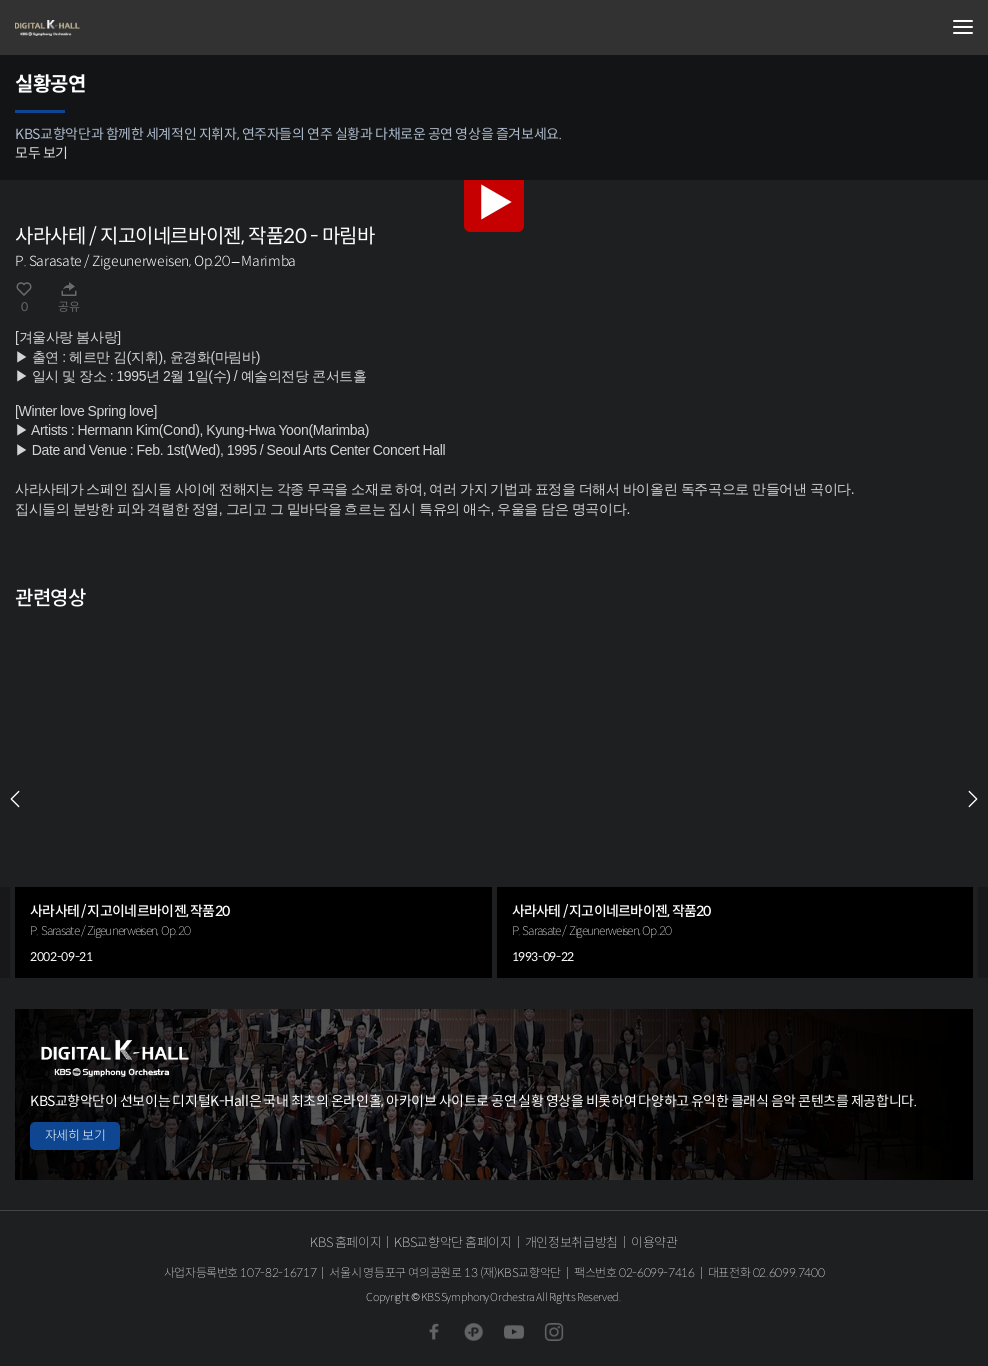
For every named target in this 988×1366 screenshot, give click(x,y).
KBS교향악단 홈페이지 (452, 1242)
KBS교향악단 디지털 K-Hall (115, 28)
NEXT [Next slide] (973, 799)
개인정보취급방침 (571, 1242)
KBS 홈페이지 (345, 1242)
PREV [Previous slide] (15, 799)
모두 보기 (41, 153)
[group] (253, 799)
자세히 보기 (75, 1135)
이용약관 (654, 1242)
